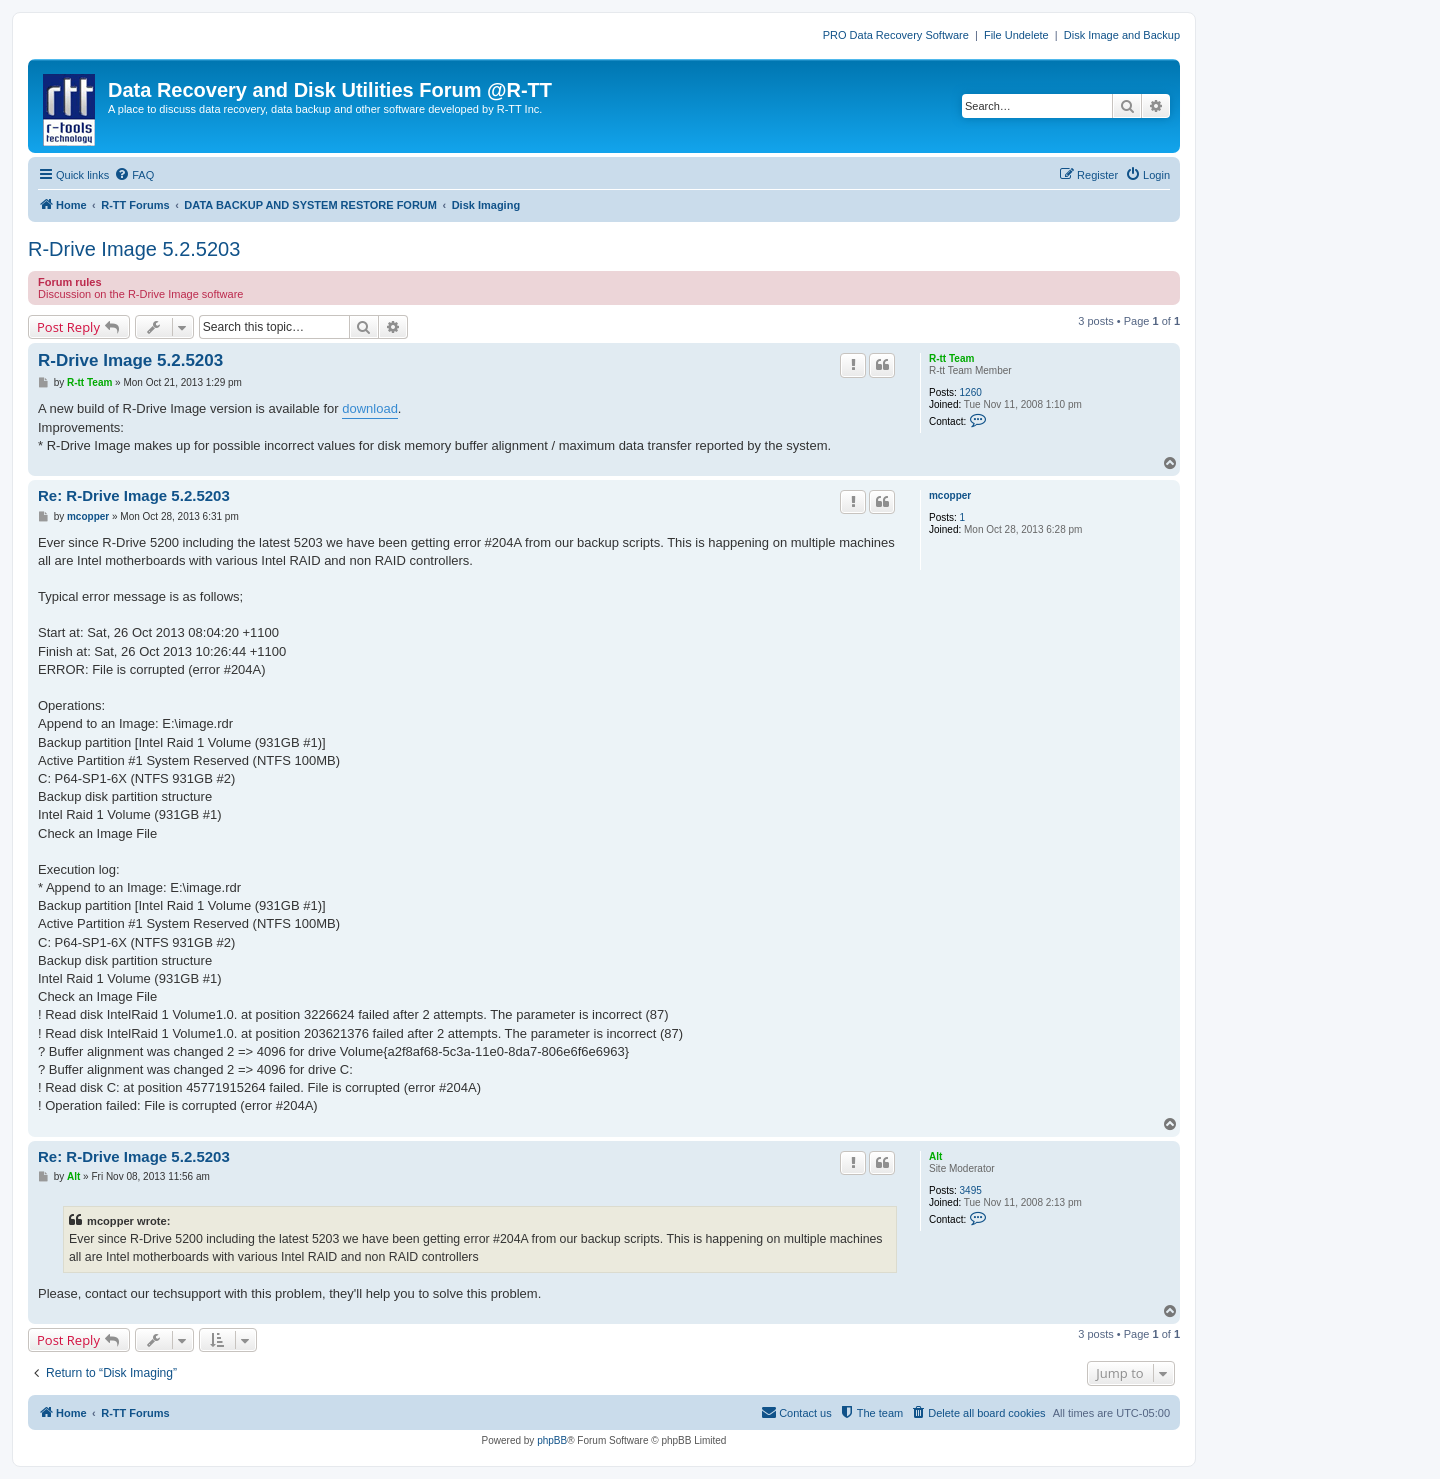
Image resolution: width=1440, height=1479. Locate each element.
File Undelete (1016, 35)
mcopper (950, 495)
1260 (971, 392)
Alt (935, 1156)
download (370, 408)
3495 (971, 1190)
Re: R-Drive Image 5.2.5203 (134, 495)
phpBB (552, 1440)
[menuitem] (134, 175)
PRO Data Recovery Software (896, 35)
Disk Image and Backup (1122, 35)
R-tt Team (951, 358)
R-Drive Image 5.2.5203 (134, 249)
